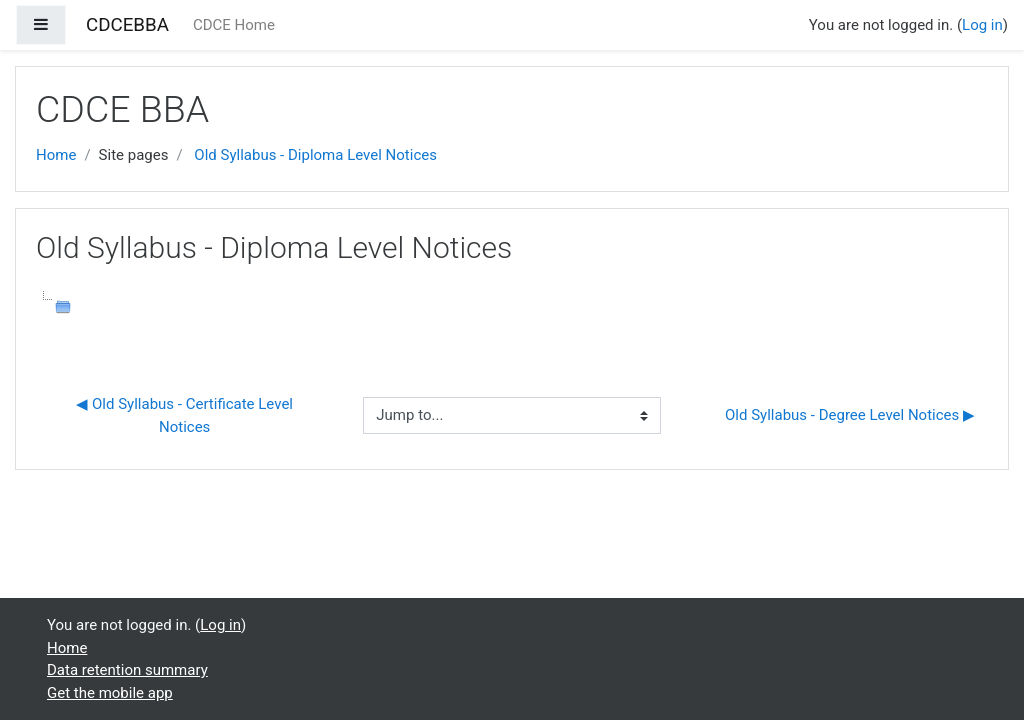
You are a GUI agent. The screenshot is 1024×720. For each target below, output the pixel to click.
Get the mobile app (110, 693)
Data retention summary (127, 670)
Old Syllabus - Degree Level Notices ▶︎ (850, 415)
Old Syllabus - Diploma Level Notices (315, 155)
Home (56, 155)
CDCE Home (234, 25)
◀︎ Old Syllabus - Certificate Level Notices (186, 415)
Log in (982, 25)
